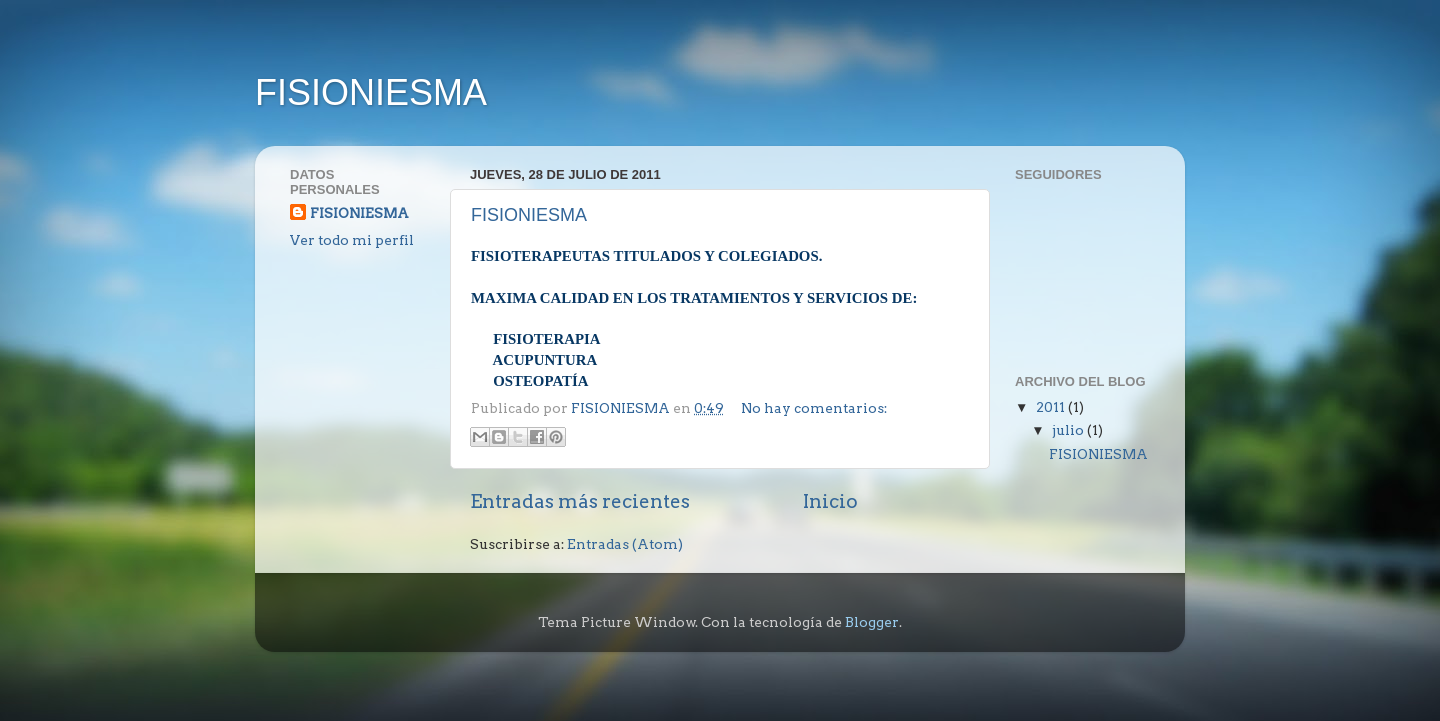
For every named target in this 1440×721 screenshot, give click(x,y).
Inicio (830, 501)
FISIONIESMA (371, 92)
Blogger (872, 622)
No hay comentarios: (814, 408)
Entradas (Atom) (625, 544)
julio (1069, 430)
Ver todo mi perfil (352, 240)
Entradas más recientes (580, 501)
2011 (1052, 407)
